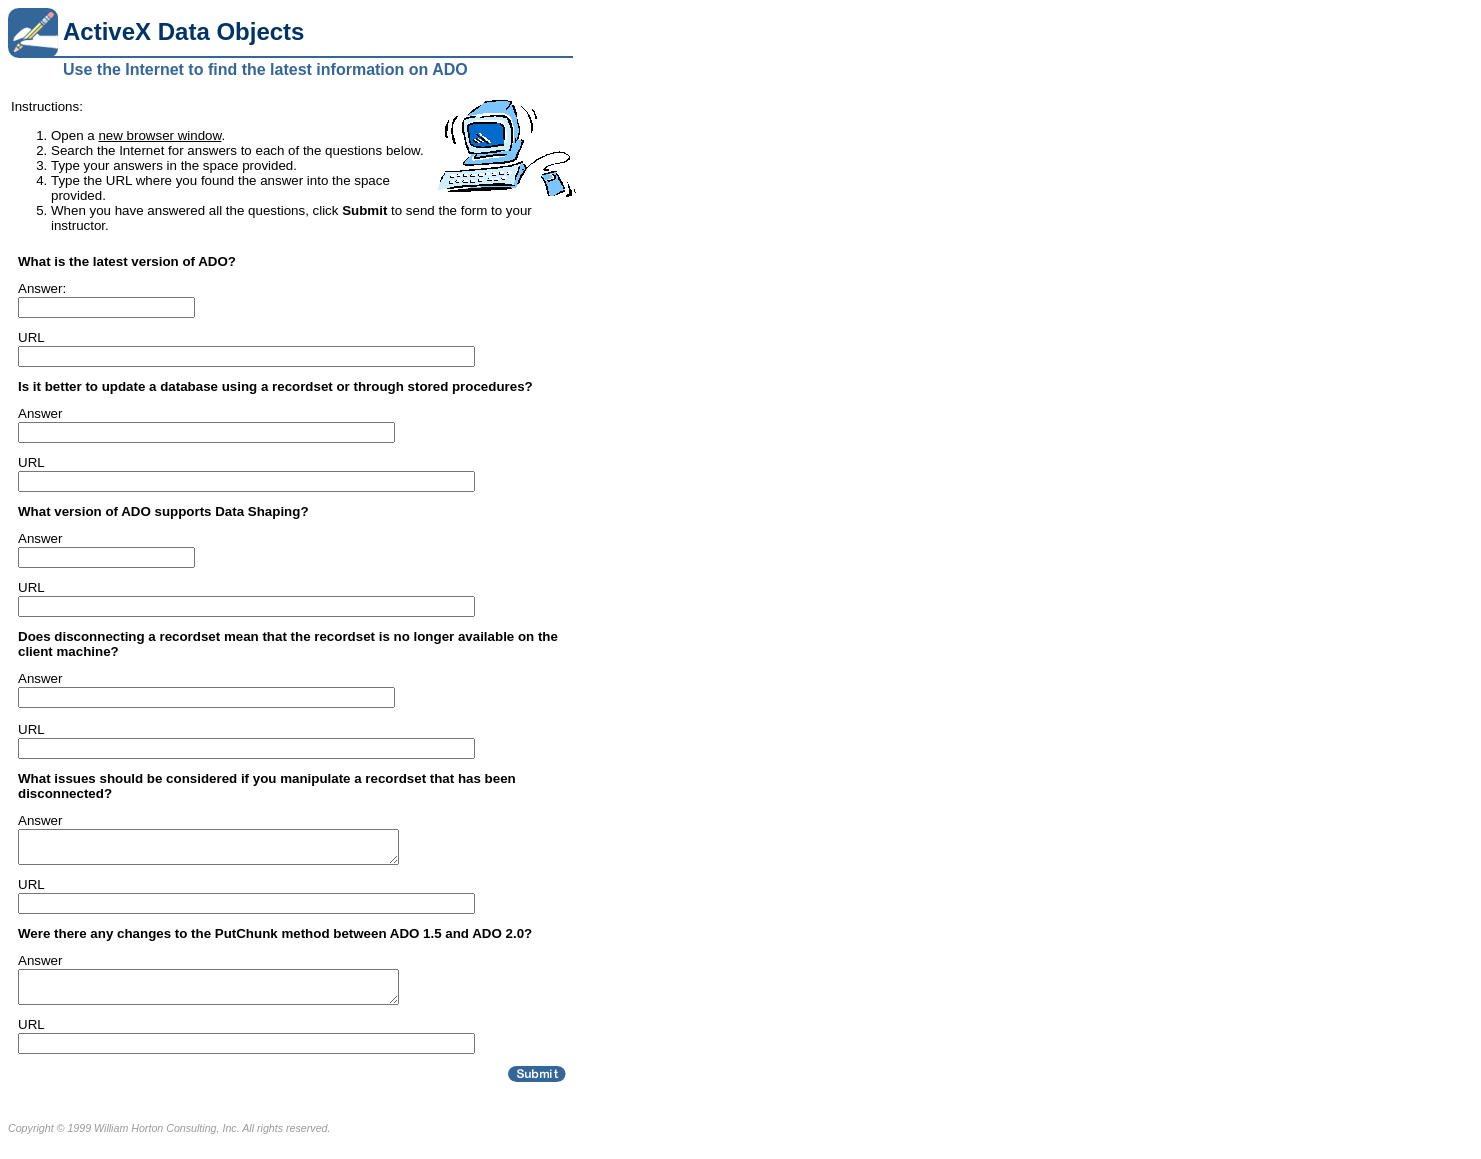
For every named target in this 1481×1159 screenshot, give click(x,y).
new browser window (159, 135)
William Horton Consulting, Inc (165, 1140)
